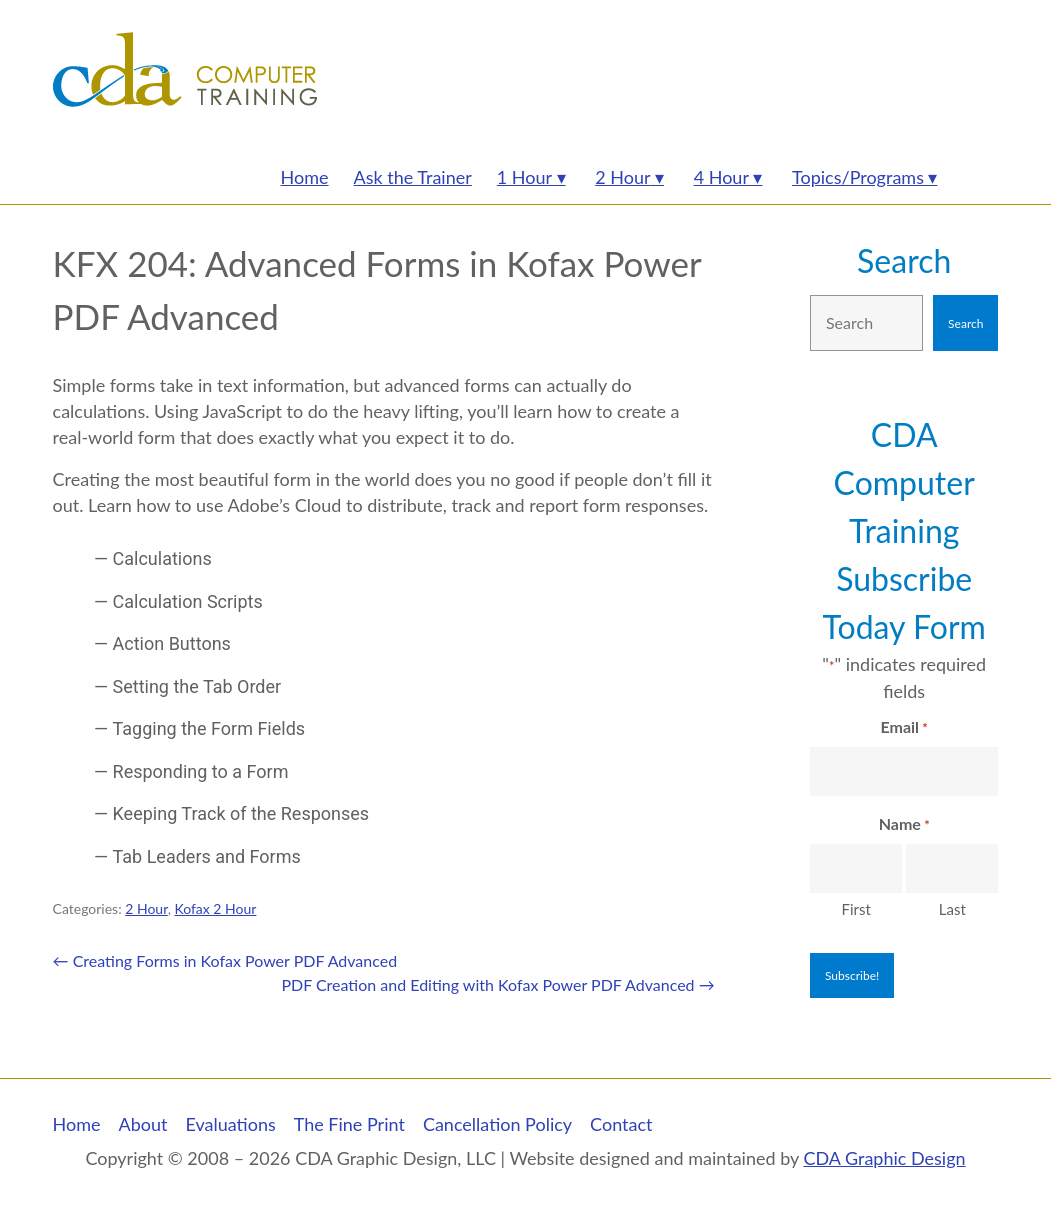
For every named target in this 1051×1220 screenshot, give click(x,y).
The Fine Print (349, 1124)
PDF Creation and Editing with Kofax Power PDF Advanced (497, 984)
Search (904, 260)
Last (952, 909)
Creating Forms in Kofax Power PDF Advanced (225, 960)
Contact (621, 1124)
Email (904, 728)
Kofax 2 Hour (215, 908)
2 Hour (146, 908)
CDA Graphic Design (884, 1158)
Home (77, 1124)
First (855, 909)
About (143, 1124)
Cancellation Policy (497, 1124)
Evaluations (230, 1124)
